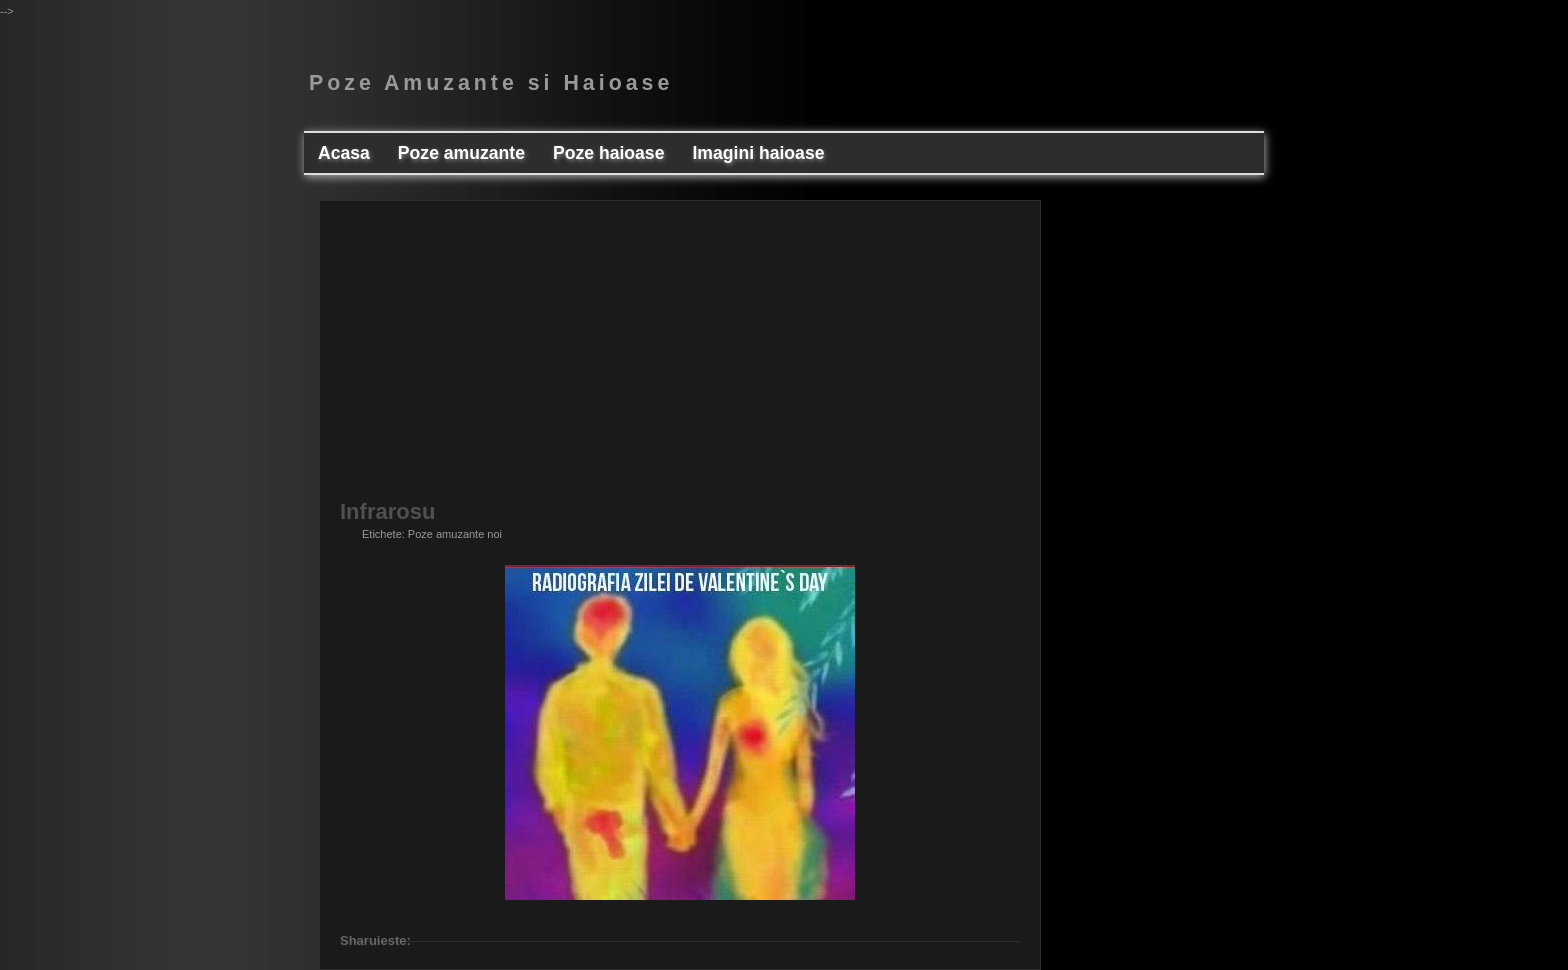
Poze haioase (608, 153)
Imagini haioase (758, 153)
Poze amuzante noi (455, 534)
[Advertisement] (680, 361)
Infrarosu (387, 512)
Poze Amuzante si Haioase (491, 83)
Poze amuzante (461, 153)
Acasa (344, 153)
